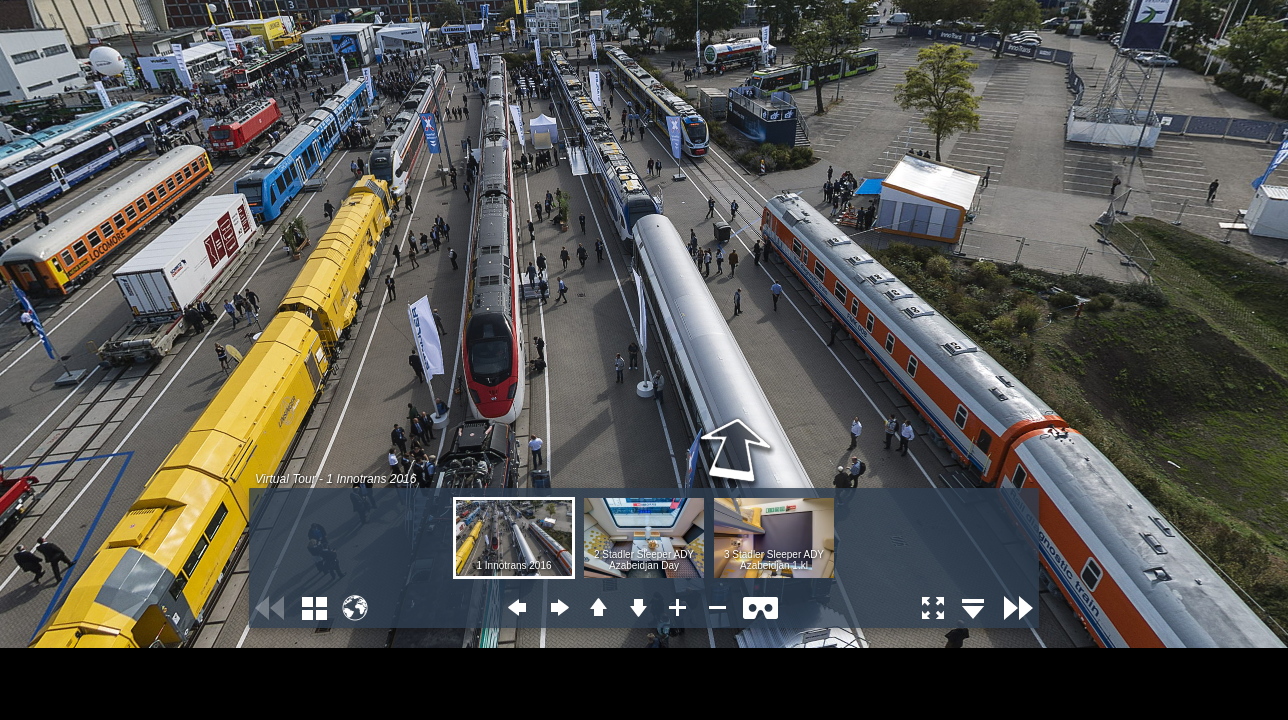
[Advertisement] (160, 673)
